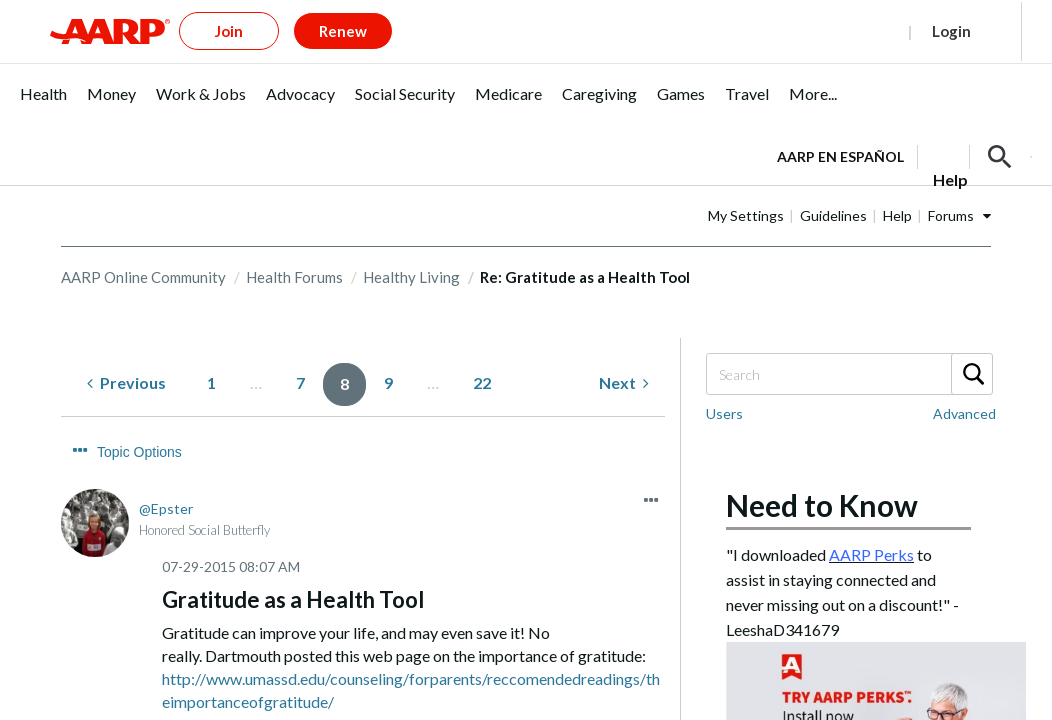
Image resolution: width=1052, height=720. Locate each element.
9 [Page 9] (388, 349)
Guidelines (896, 182)
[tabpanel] (904, 122)
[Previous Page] (126, 350)
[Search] (848, 341)
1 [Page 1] (211, 349)
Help (960, 182)
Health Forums (294, 244)
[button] (1000, 124)
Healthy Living (411, 244)
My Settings (809, 182)
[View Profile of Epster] (166, 438)
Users (724, 380)
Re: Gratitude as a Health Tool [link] (585, 244)
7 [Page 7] (300, 349)
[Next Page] (624, 350)
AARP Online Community (143, 244)
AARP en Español (840, 123)
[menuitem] (43, 71)
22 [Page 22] (482, 349)
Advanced (964, 380)
